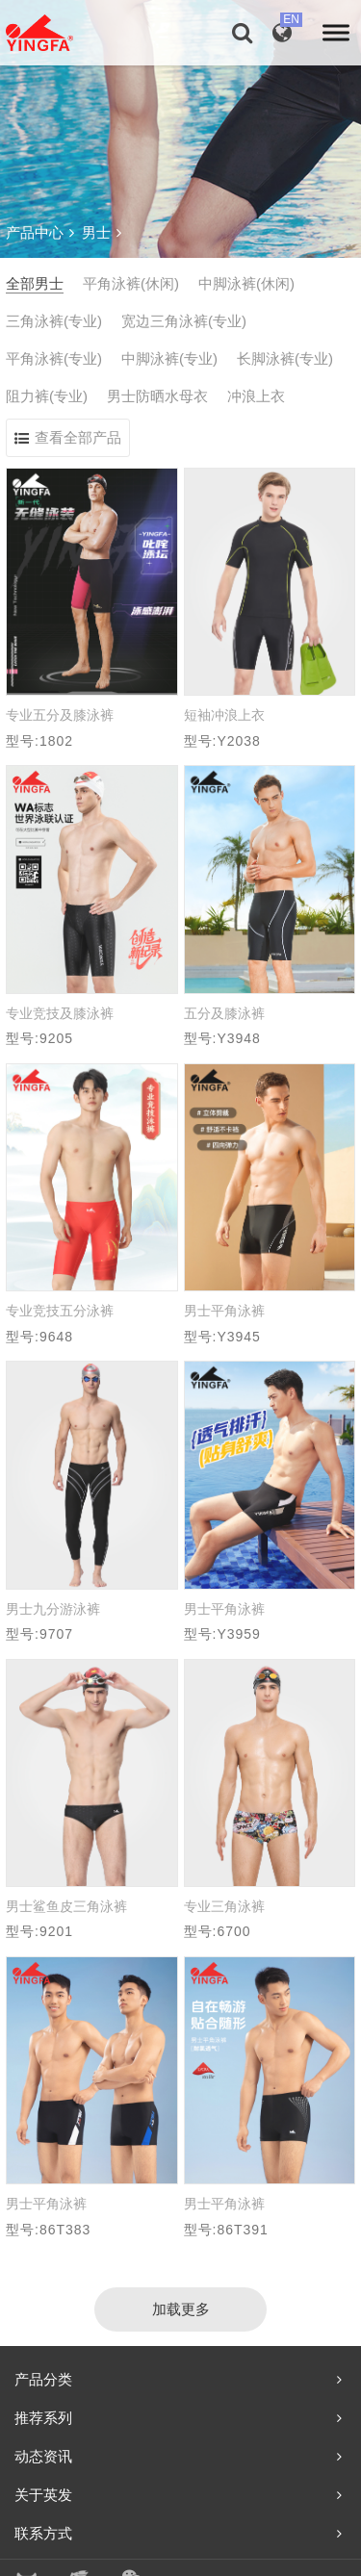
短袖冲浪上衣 (224, 715)
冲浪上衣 (256, 396)
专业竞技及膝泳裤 (60, 1013)
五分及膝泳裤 (224, 1013)
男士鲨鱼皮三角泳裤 (66, 1906)
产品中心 (40, 232)
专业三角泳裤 (224, 1906)
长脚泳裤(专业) (285, 358)
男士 (101, 232)
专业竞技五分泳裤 (60, 1310)
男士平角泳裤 (224, 1310)
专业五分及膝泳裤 (60, 715)
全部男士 (35, 283)
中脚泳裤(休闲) (246, 283)
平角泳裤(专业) (54, 358)
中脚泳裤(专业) (169, 358)
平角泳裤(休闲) (131, 283)
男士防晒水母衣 (157, 396)
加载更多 (181, 2309)
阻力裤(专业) (47, 396)
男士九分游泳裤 (53, 1609)
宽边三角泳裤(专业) (183, 321)
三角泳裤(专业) (54, 321)
